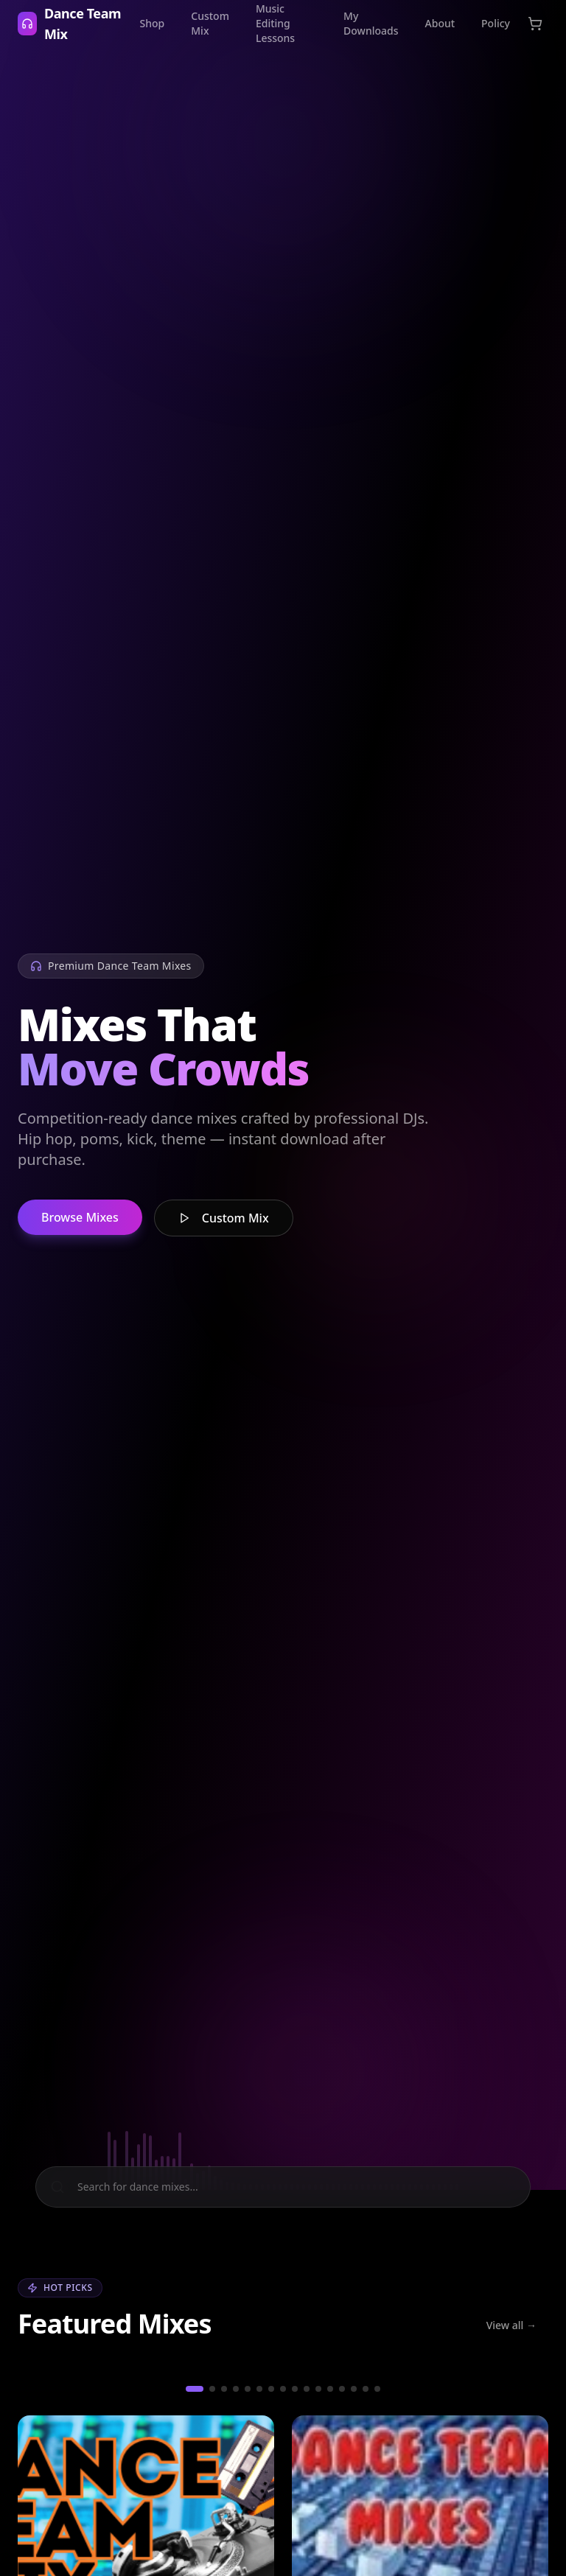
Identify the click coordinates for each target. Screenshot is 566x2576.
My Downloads (370, 23)
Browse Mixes (80, 1221)
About (440, 23)
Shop (152, 23)
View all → (511, 2324)
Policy (495, 23)
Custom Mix (210, 23)
